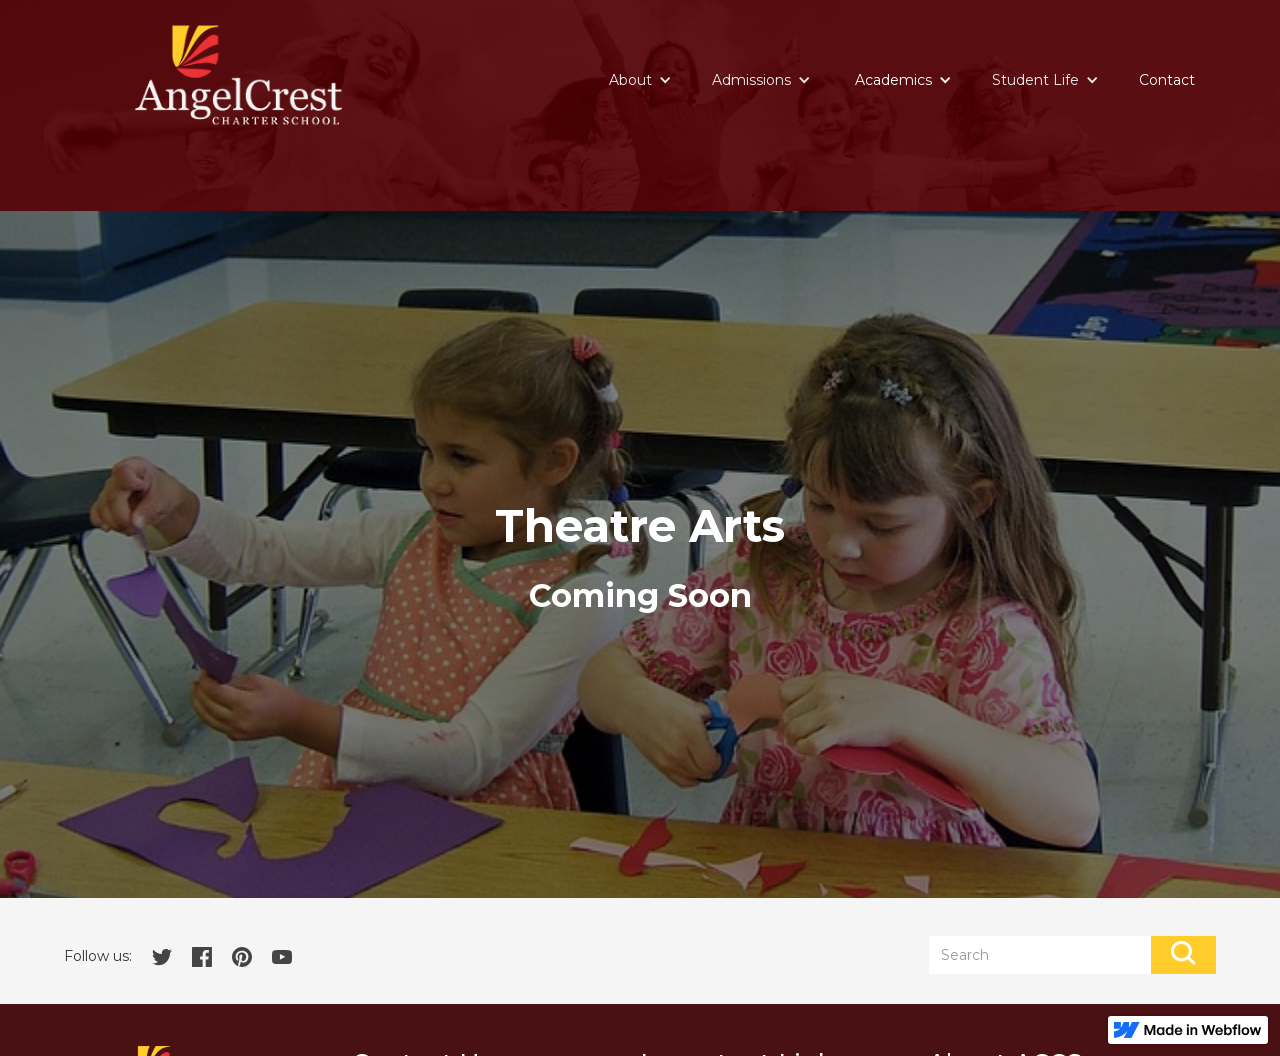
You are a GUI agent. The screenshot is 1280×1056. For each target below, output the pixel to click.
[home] (238, 75)
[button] (640, 80)
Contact (1167, 80)
